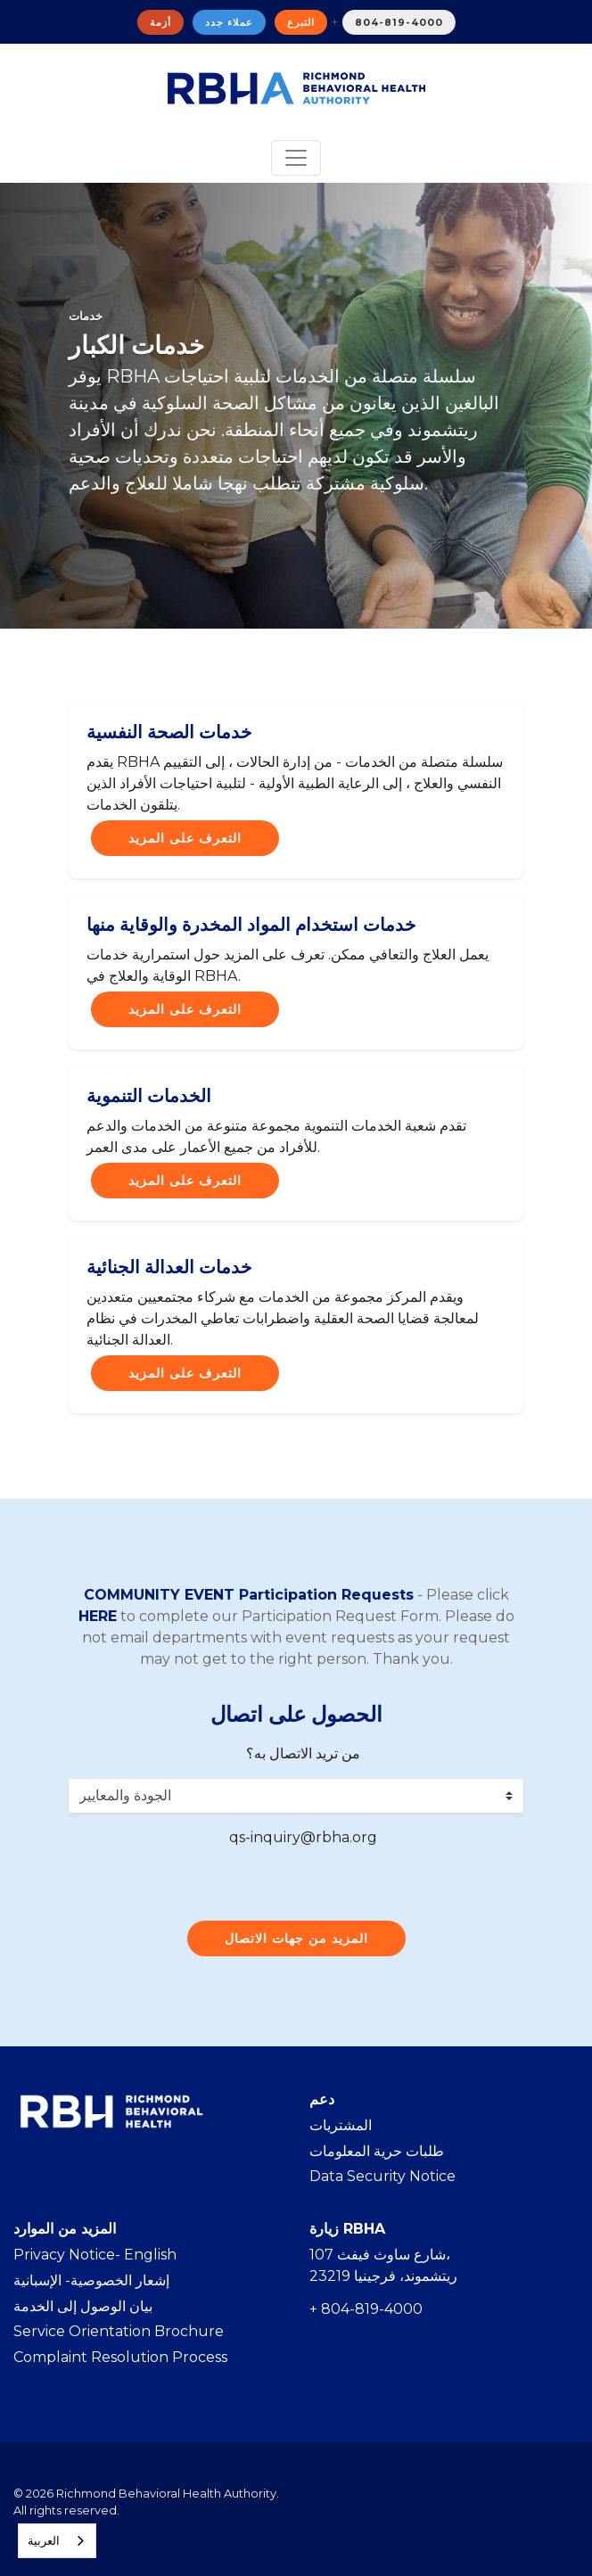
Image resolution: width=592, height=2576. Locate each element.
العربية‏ (44, 2540)
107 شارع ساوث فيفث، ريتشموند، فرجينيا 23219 (383, 2265)
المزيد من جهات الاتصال (296, 1938)
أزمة (160, 22)
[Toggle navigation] (296, 158)
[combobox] (57, 2540)
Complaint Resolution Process (120, 2357)
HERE (97, 1616)
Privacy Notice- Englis (90, 2254)
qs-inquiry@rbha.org (303, 1837)
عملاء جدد (229, 22)
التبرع (301, 22)
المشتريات (340, 2125)
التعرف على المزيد (185, 838)
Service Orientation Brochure (118, 2331)
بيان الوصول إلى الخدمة (82, 2306)
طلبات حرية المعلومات (376, 2151)
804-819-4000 (399, 22)
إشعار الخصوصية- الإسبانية (91, 2280)
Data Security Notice (382, 2176)
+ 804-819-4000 (366, 2308)
